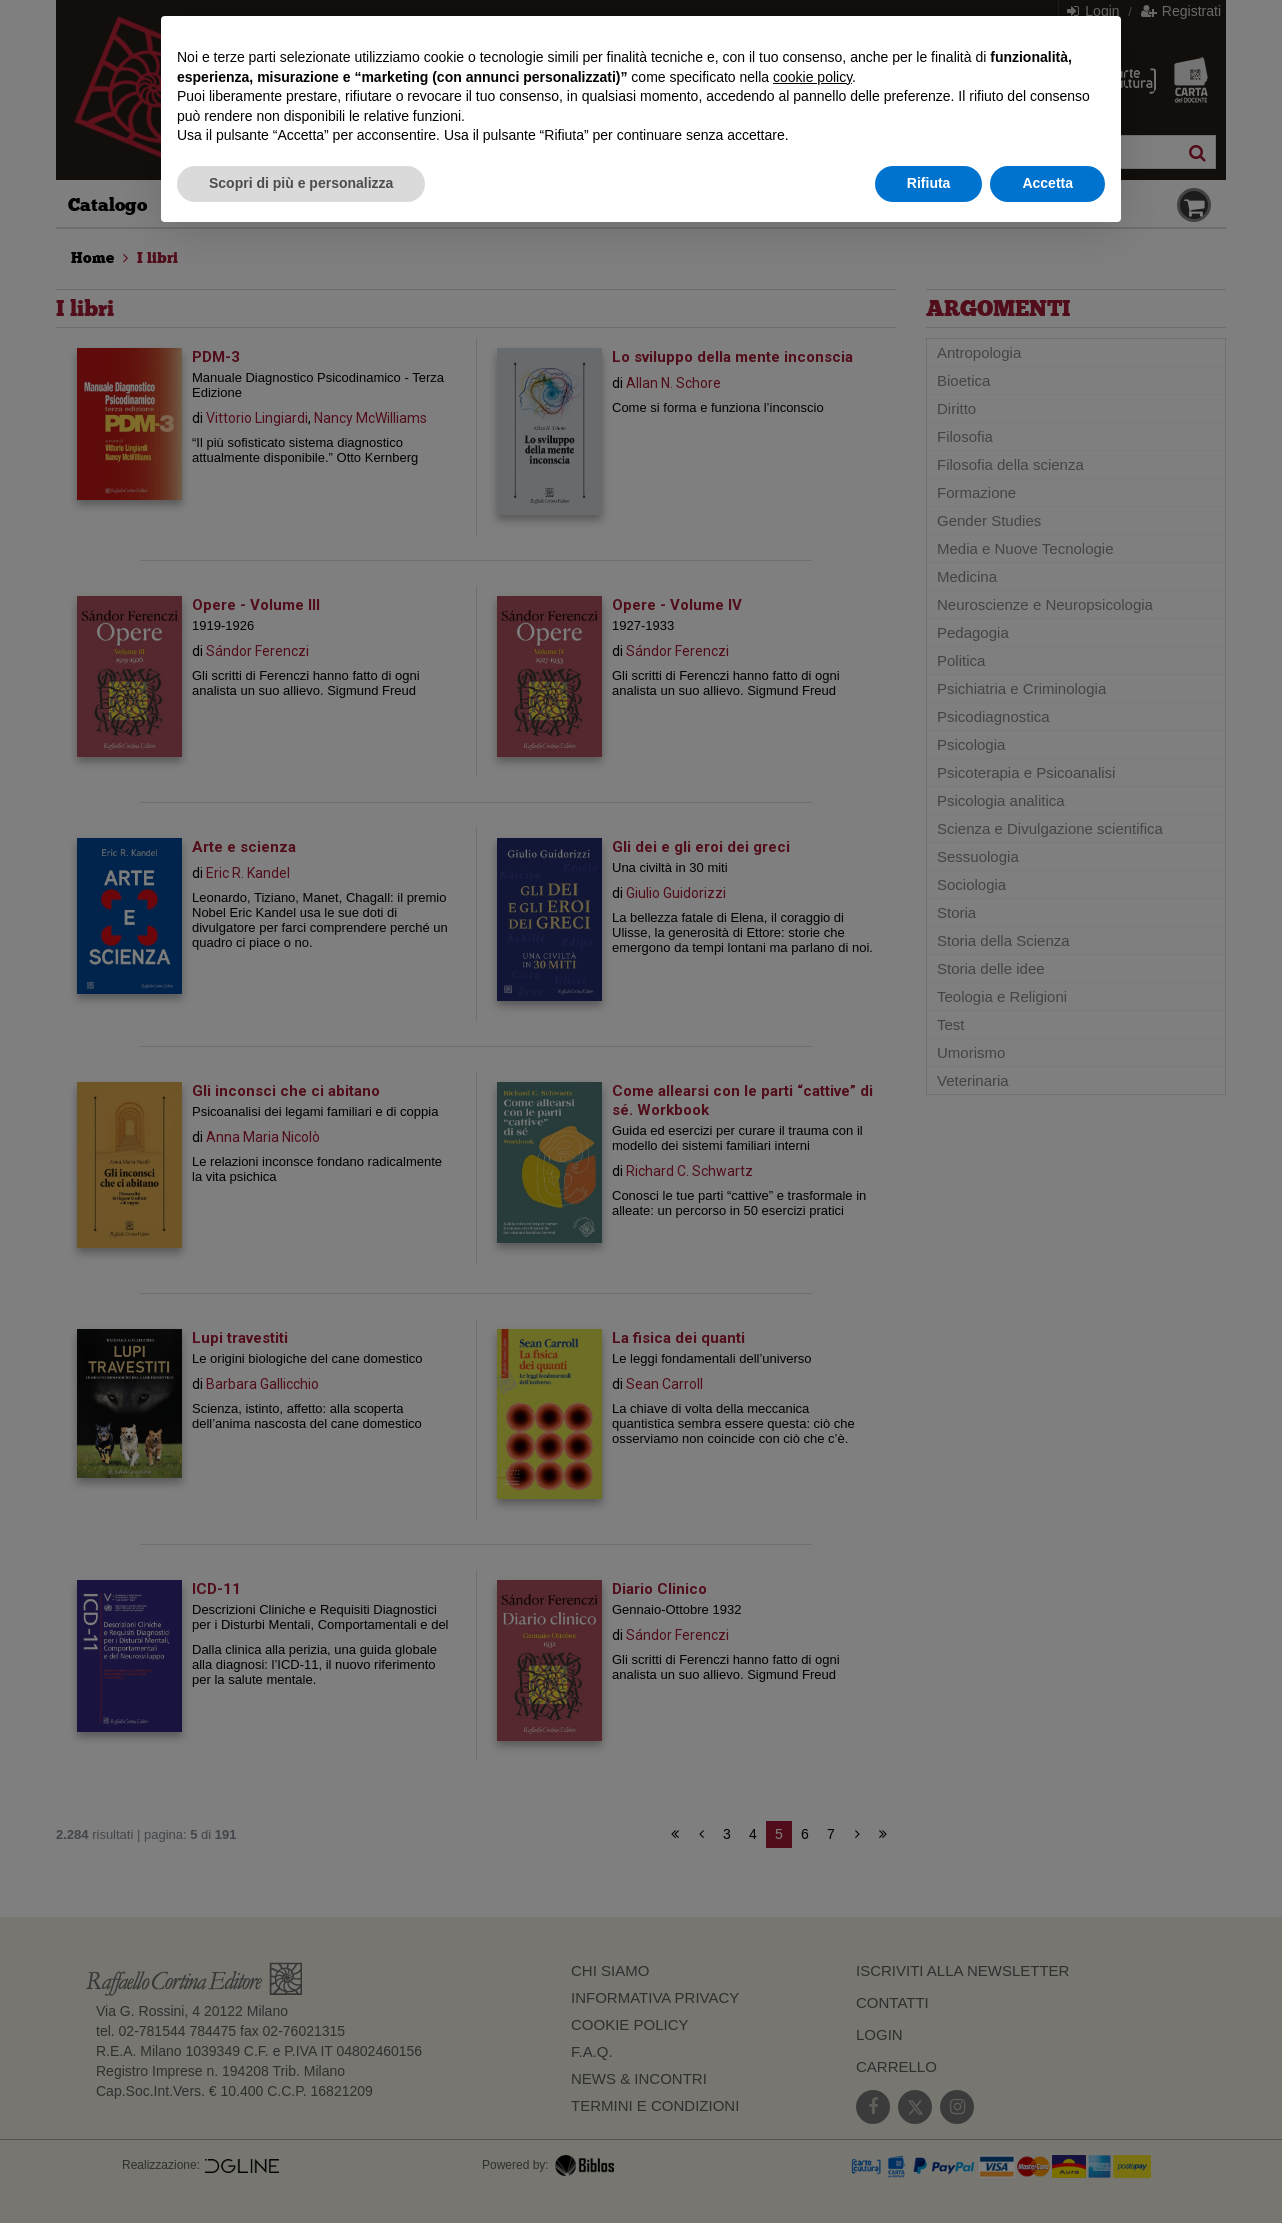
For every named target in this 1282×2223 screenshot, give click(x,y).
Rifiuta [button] (929, 183)
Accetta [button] (1047, 183)
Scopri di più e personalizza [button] (301, 183)
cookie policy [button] (812, 77)
